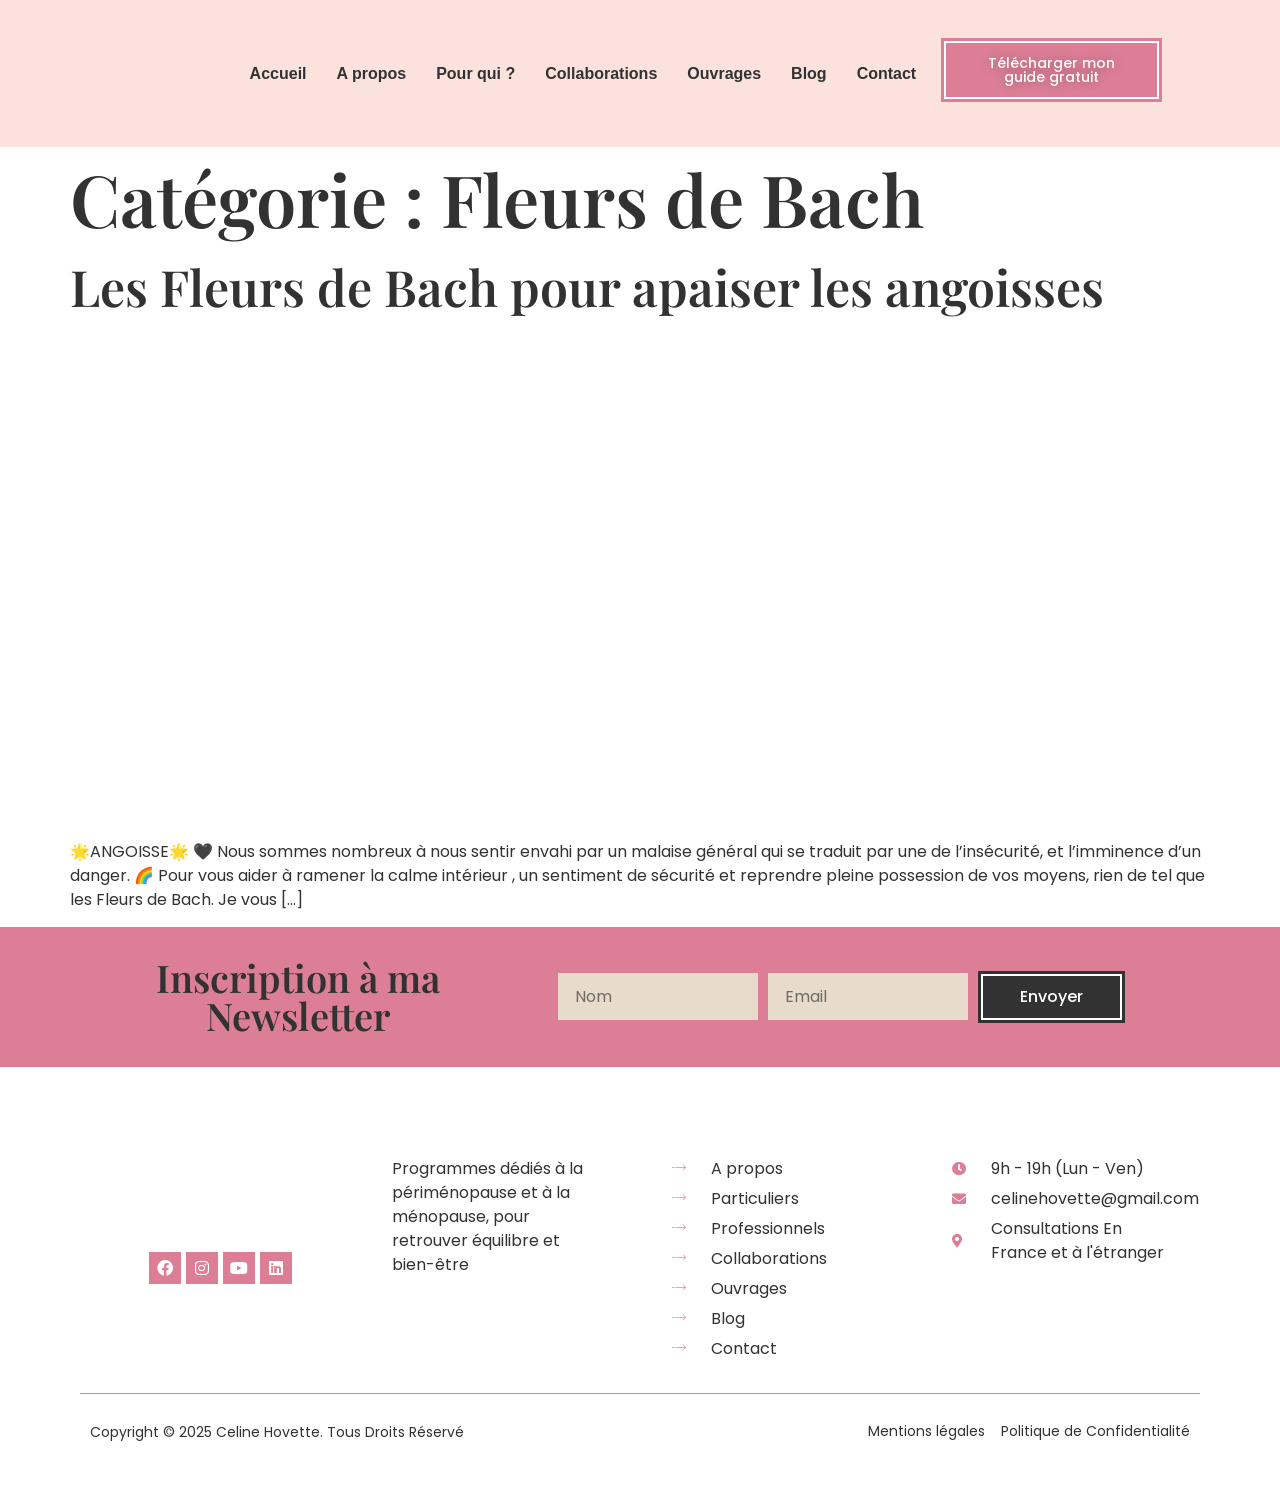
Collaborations (601, 73)
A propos (372, 73)
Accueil (278, 73)
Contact (887, 73)
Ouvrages (724, 73)
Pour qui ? (475, 73)
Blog (809, 73)
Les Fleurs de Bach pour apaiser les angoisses (587, 286)
